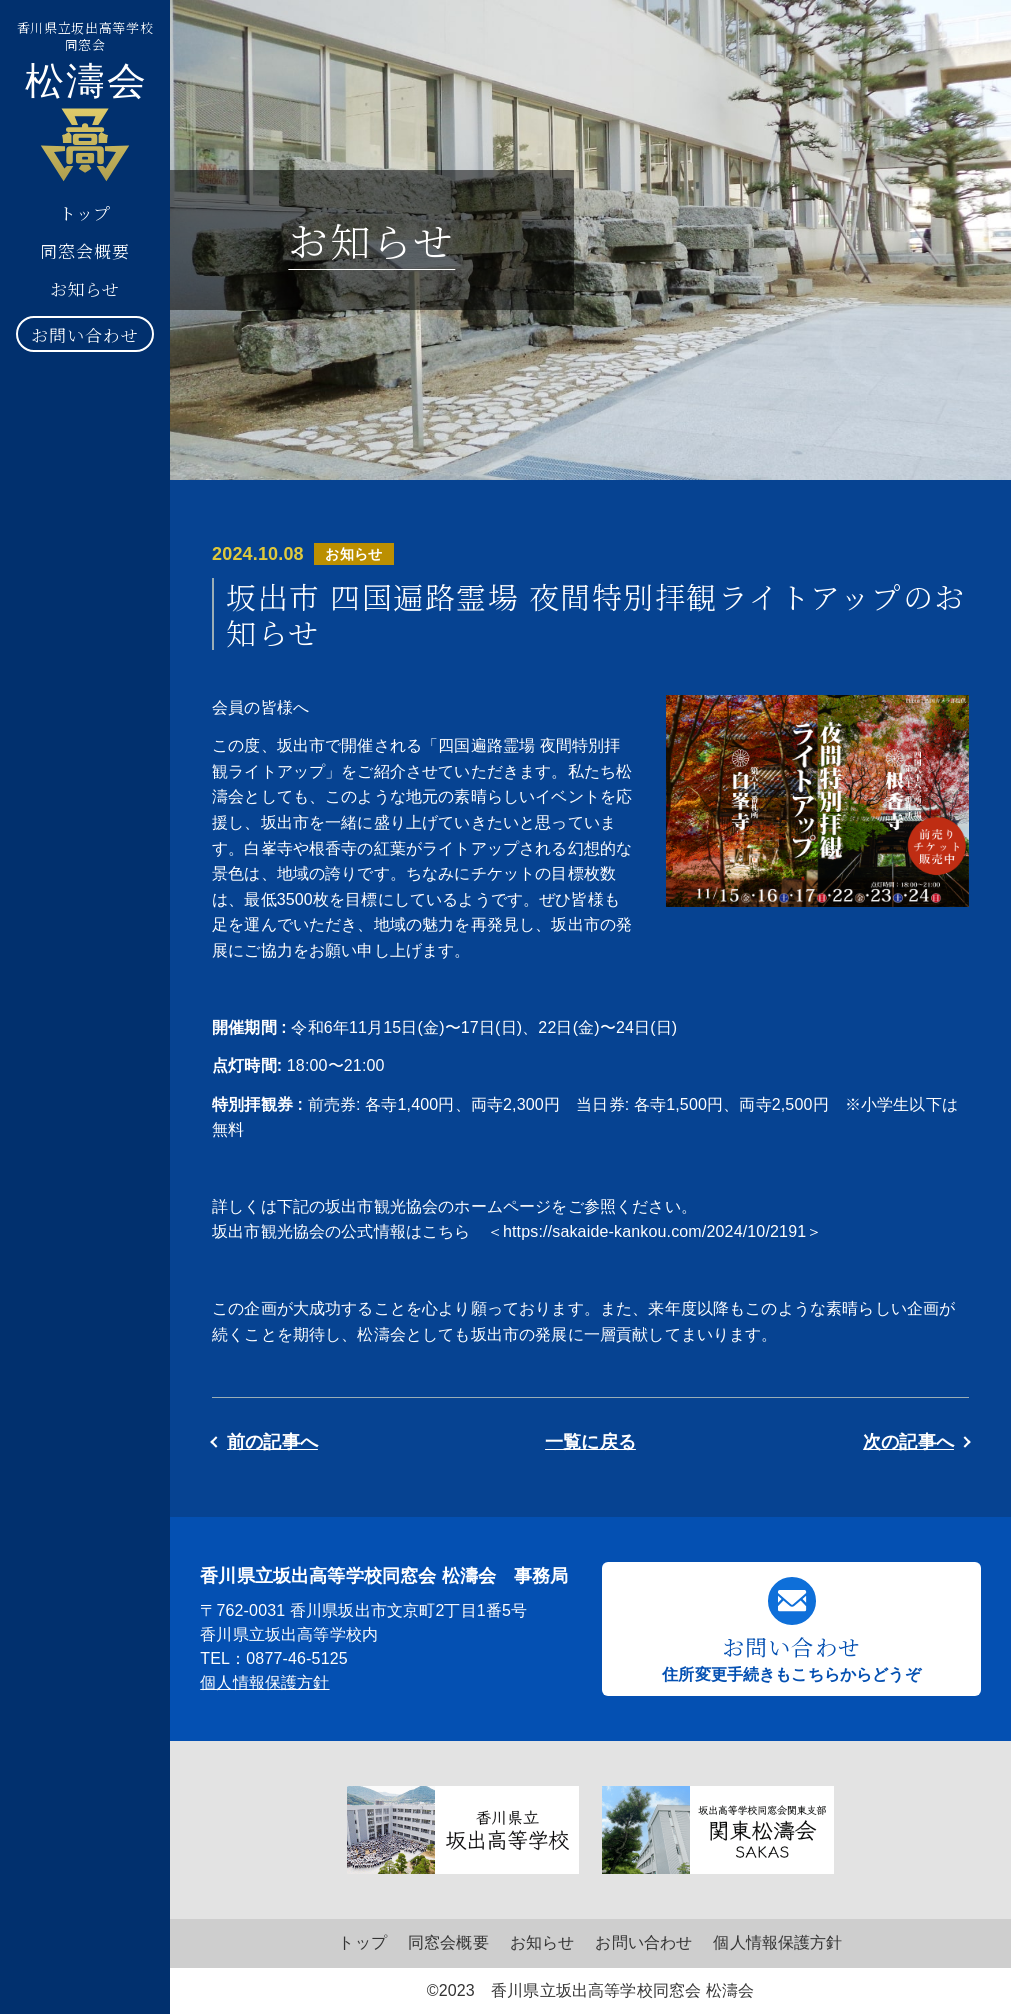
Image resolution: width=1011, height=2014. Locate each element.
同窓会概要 (84, 250)
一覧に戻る (590, 1442)
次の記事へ (908, 1442)
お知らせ (85, 288)
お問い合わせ (84, 334)
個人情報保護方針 (264, 1682)
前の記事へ (272, 1442)
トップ (85, 212)
